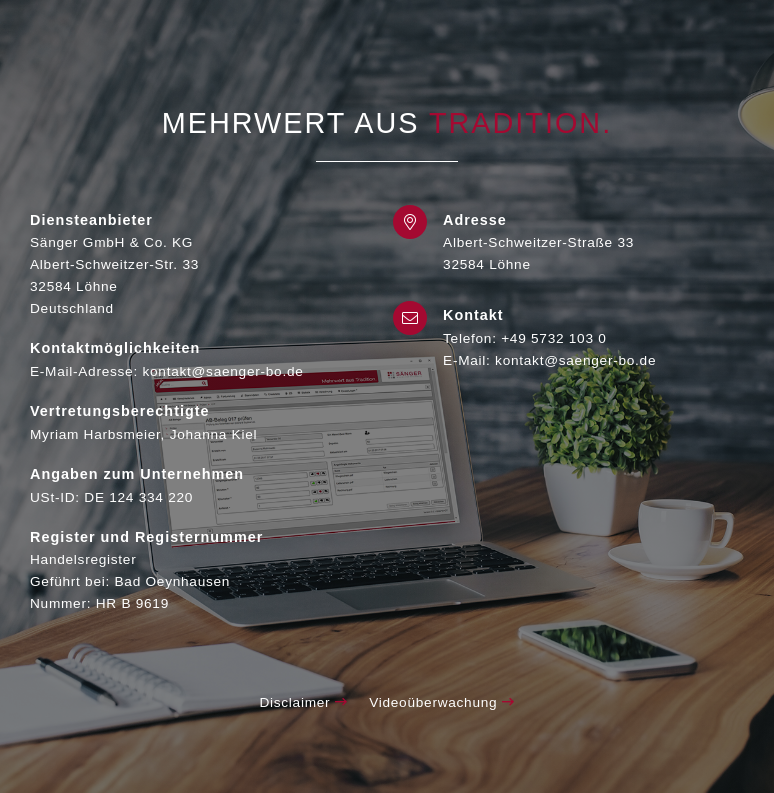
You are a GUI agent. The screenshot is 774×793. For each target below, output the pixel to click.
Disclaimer (303, 702)
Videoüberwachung (441, 702)
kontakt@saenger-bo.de (575, 360)
